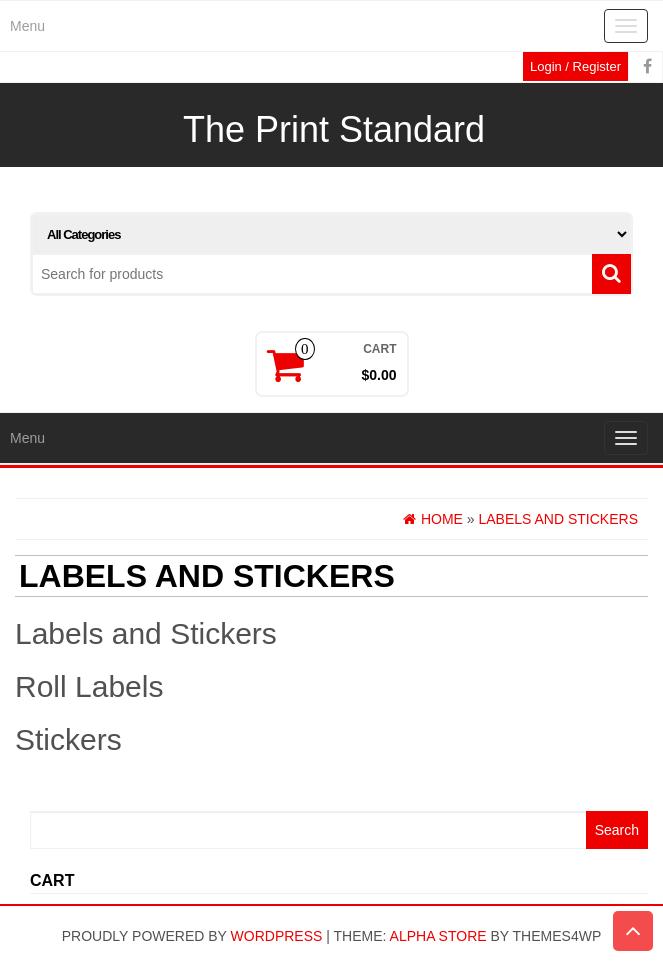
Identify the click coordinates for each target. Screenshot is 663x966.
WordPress (277, 936)
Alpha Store (438, 936)
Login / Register (575, 66)
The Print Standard (334, 129)
